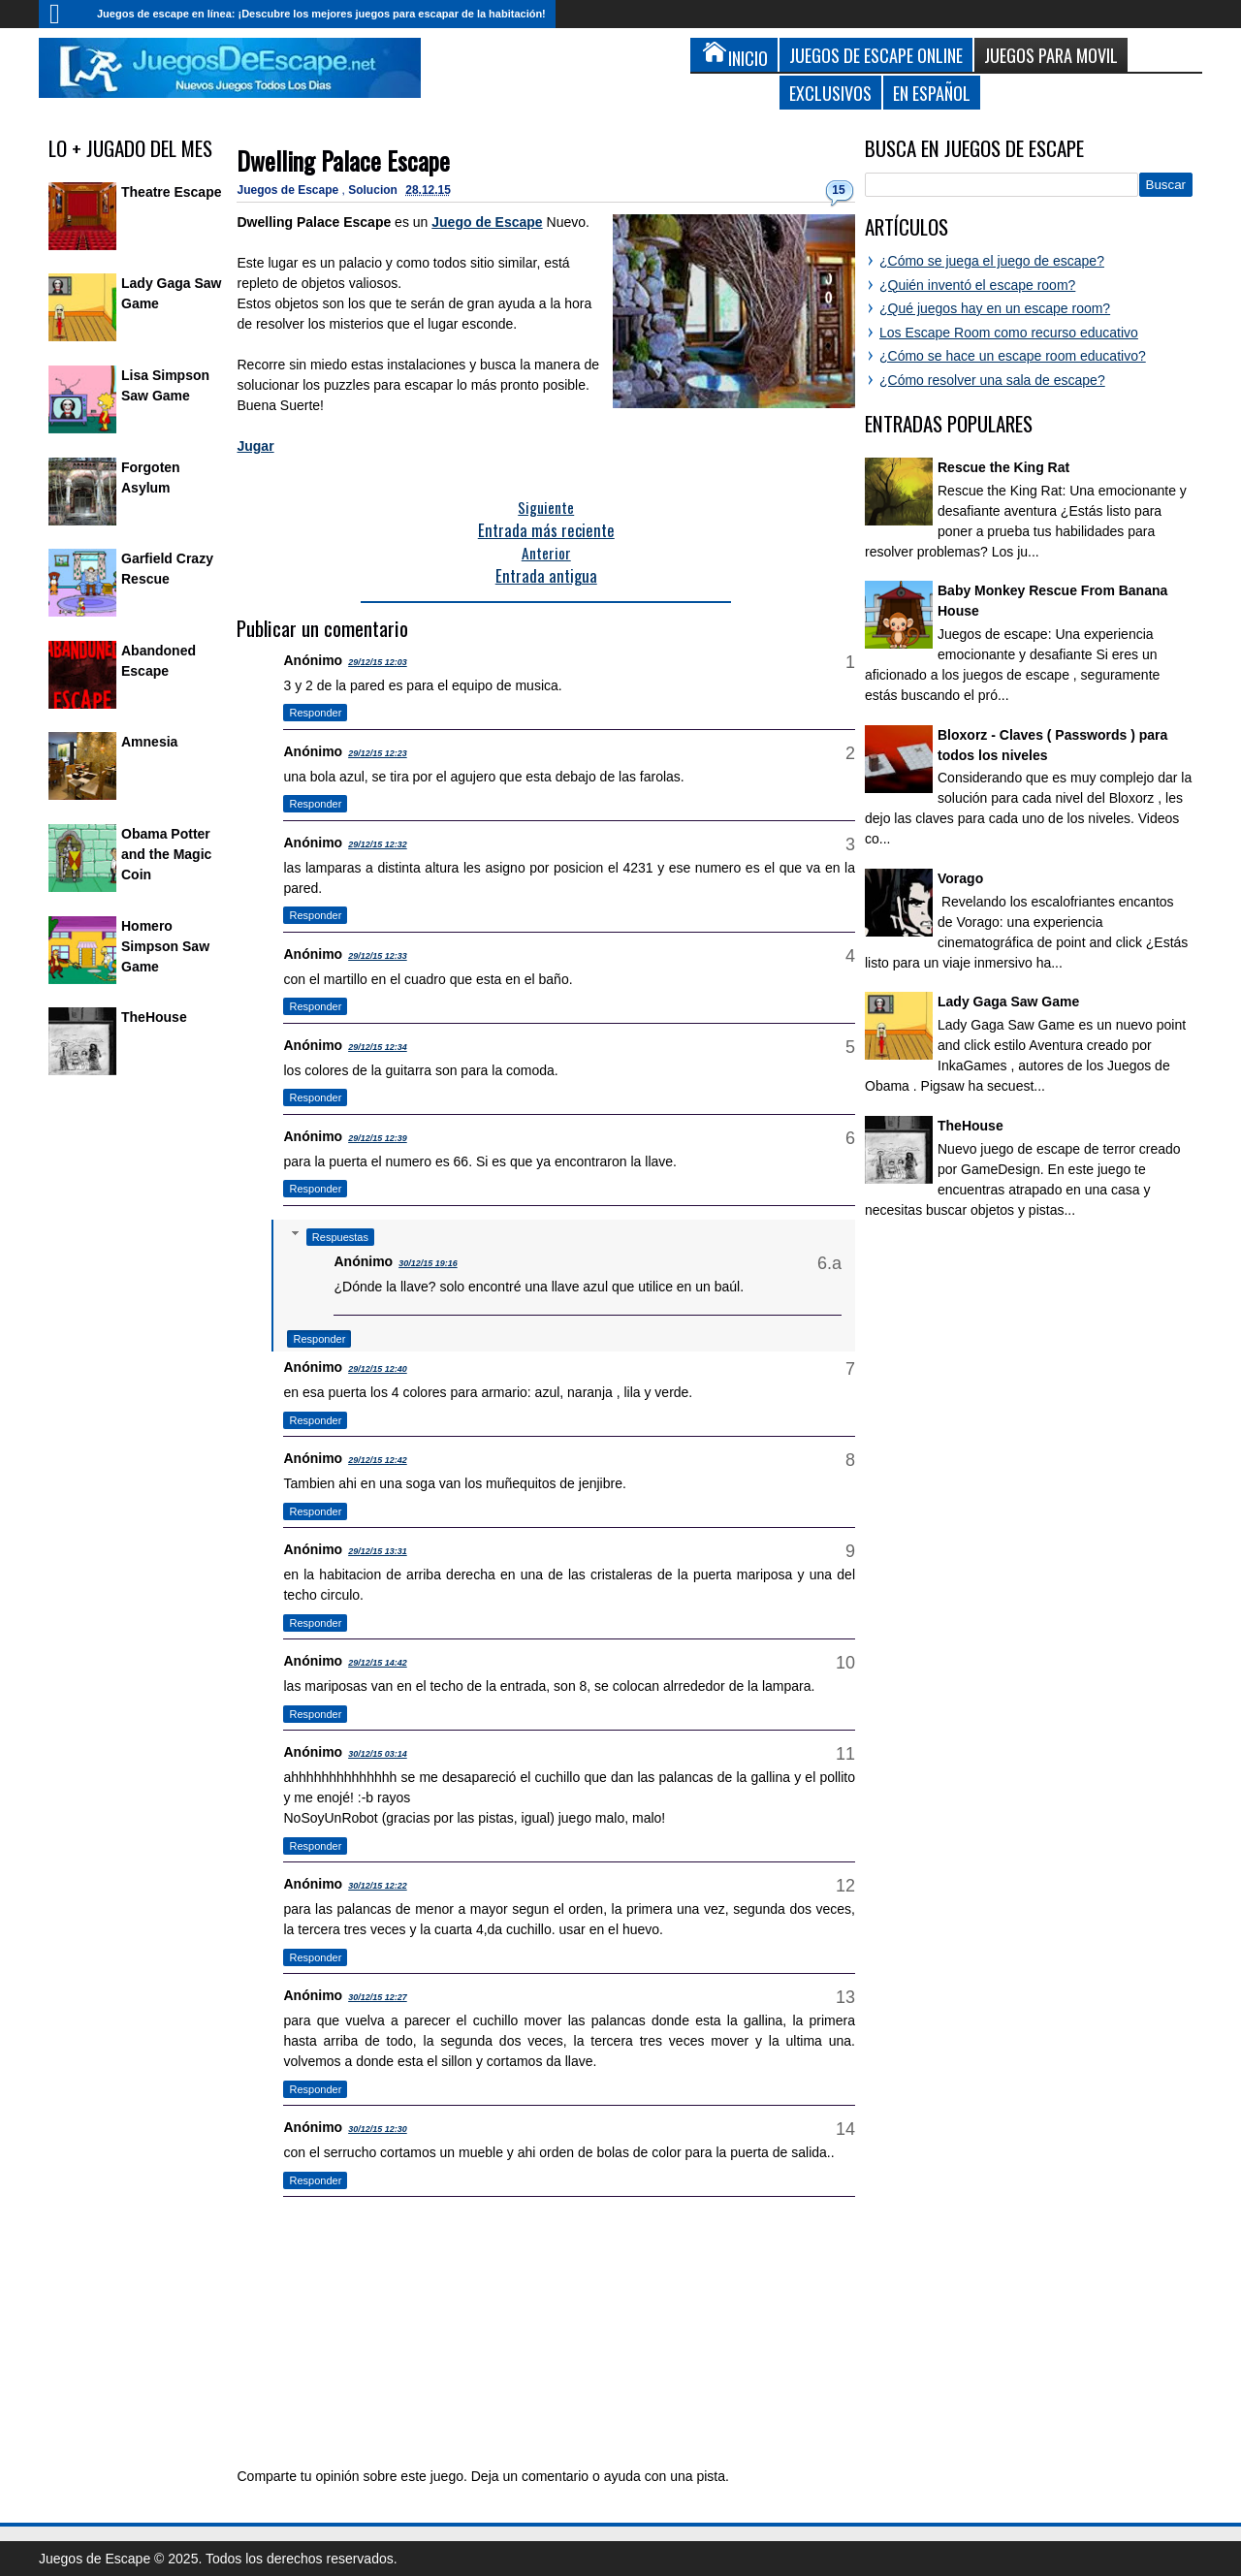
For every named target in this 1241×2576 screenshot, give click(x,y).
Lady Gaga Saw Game (1008, 1001)
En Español (932, 93)
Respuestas (340, 1237)
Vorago (960, 878)
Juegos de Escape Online (876, 55)
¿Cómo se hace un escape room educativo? (1012, 356)
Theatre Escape (171, 192)
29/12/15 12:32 (377, 844)
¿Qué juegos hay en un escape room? (994, 308)
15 (838, 190)
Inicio (63, 14)
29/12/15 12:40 (377, 1369)
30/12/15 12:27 (377, 1997)
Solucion (374, 190)
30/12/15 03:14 (377, 1754)
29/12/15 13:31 (377, 1551)
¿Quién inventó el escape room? (977, 285)
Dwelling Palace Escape (343, 160)
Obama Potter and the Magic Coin (166, 854)
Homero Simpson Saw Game (165, 946)
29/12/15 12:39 (377, 1138)
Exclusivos (830, 93)
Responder (315, 712)
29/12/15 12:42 (377, 1460)
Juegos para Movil (1051, 55)
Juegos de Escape (289, 190)
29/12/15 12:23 (377, 753)
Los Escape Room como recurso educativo (1008, 332)
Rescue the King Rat (1003, 467)
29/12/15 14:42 (377, 1663)
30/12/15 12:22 (377, 1886)
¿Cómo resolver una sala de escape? (992, 380)
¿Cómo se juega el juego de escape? (991, 261)
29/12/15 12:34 (377, 1047)
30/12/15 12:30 (377, 2129)
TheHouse (154, 1017)
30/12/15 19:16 (428, 1263)
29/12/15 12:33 (377, 956)
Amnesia (149, 741)
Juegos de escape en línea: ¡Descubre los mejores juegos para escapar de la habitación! (321, 13)
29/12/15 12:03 (377, 662)
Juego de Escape (486, 222)
